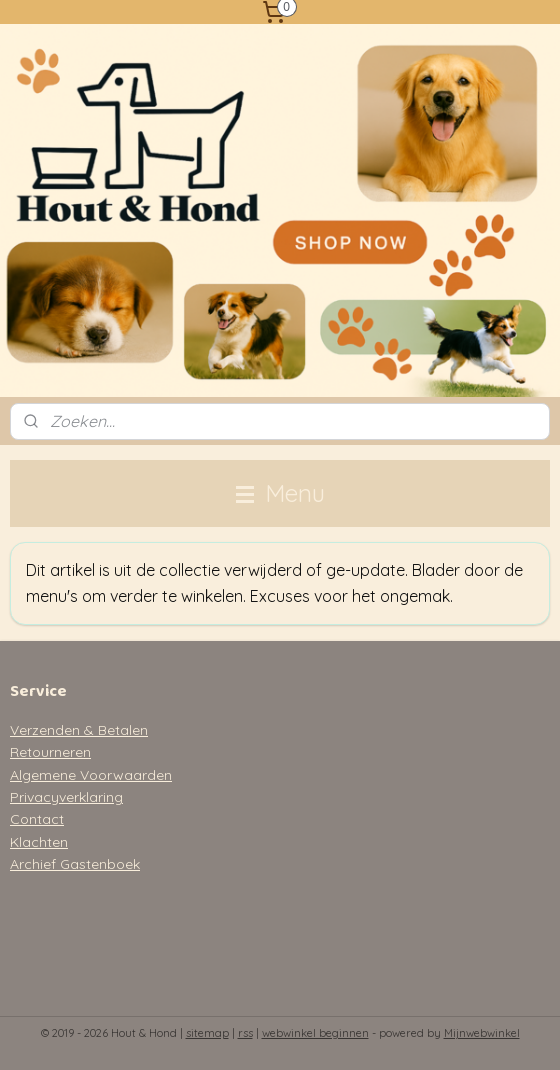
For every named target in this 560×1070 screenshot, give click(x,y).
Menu (280, 493)
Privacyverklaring (66, 797)
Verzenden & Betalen (79, 730)
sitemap (207, 1033)
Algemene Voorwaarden (91, 775)
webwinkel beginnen (315, 1033)
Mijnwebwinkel (482, 1033)
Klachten (39, 842)
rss (245, 1033)
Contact (37, 819)
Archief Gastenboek (75, 864)
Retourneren (50, 752)
